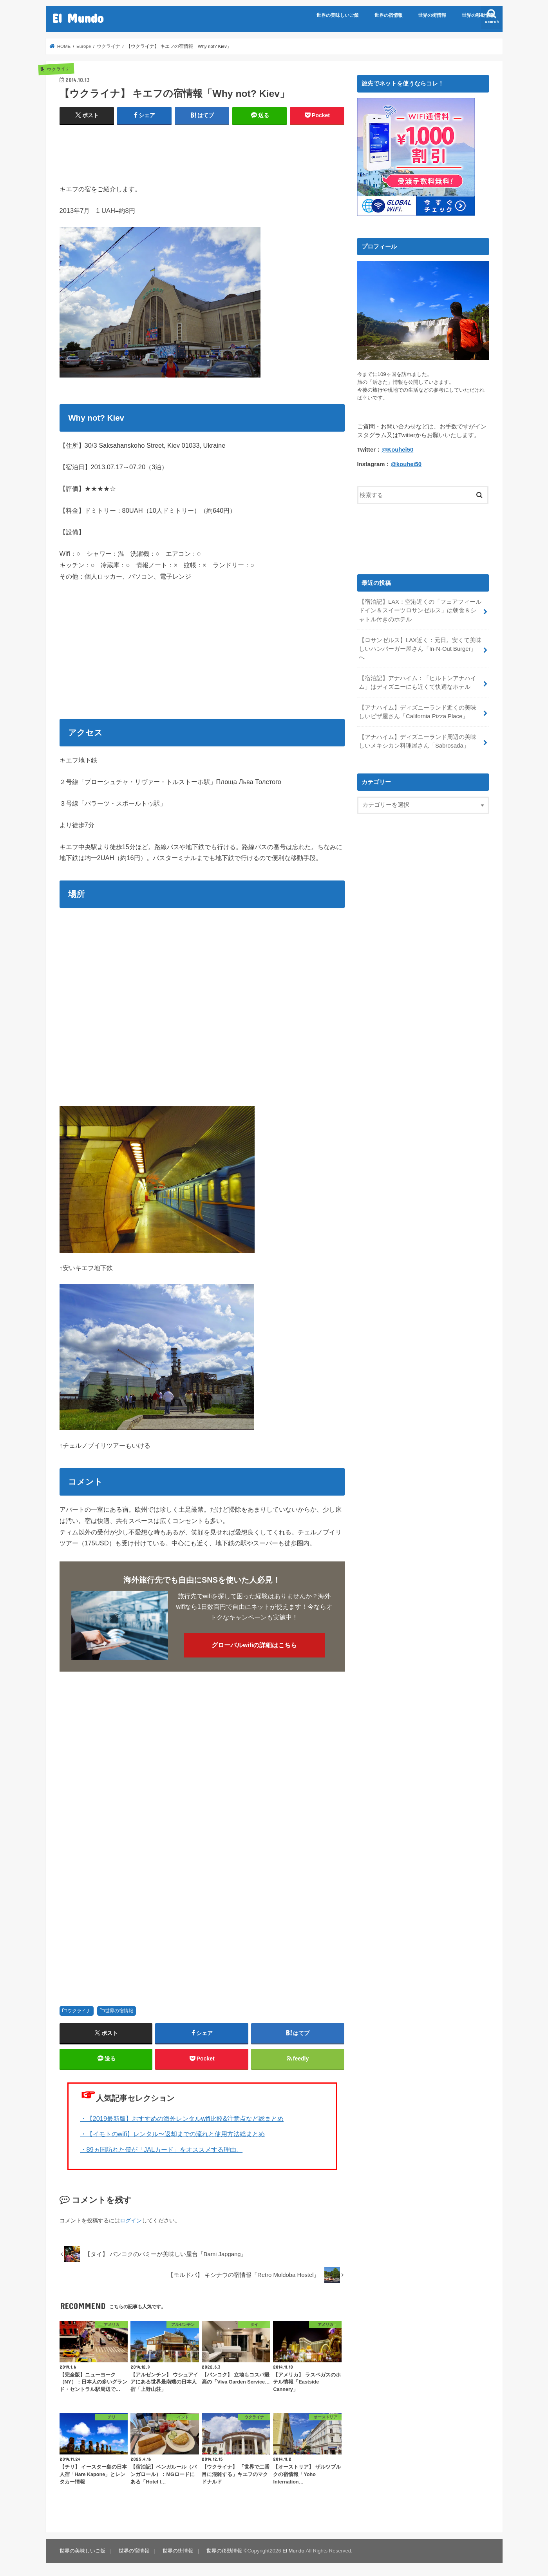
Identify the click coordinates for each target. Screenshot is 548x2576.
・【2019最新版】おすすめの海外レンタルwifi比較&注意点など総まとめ (182, 2118)
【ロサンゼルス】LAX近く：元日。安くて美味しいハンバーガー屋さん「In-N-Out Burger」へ (420, 649)
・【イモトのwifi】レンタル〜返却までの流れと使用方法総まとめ (172, 2133)
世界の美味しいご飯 (338, 15)
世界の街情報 (432, 15)
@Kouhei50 (397, 450)
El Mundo (77, 17)
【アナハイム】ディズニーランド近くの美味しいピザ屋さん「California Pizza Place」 (417, 711)
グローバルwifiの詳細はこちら (254, 1645)
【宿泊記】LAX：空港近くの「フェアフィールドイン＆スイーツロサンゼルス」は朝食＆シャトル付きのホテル (420, 610)
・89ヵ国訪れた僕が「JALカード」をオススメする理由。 (161, 2149)
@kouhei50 (406, 464)
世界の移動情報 (478, 15)
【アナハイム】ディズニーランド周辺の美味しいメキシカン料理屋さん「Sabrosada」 (417, 741)
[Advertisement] (202, 151)
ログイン (131, 2220)
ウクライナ (79, 2010)
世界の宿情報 (388, 15)
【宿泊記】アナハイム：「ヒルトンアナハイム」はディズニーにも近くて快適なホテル (417, 682)
